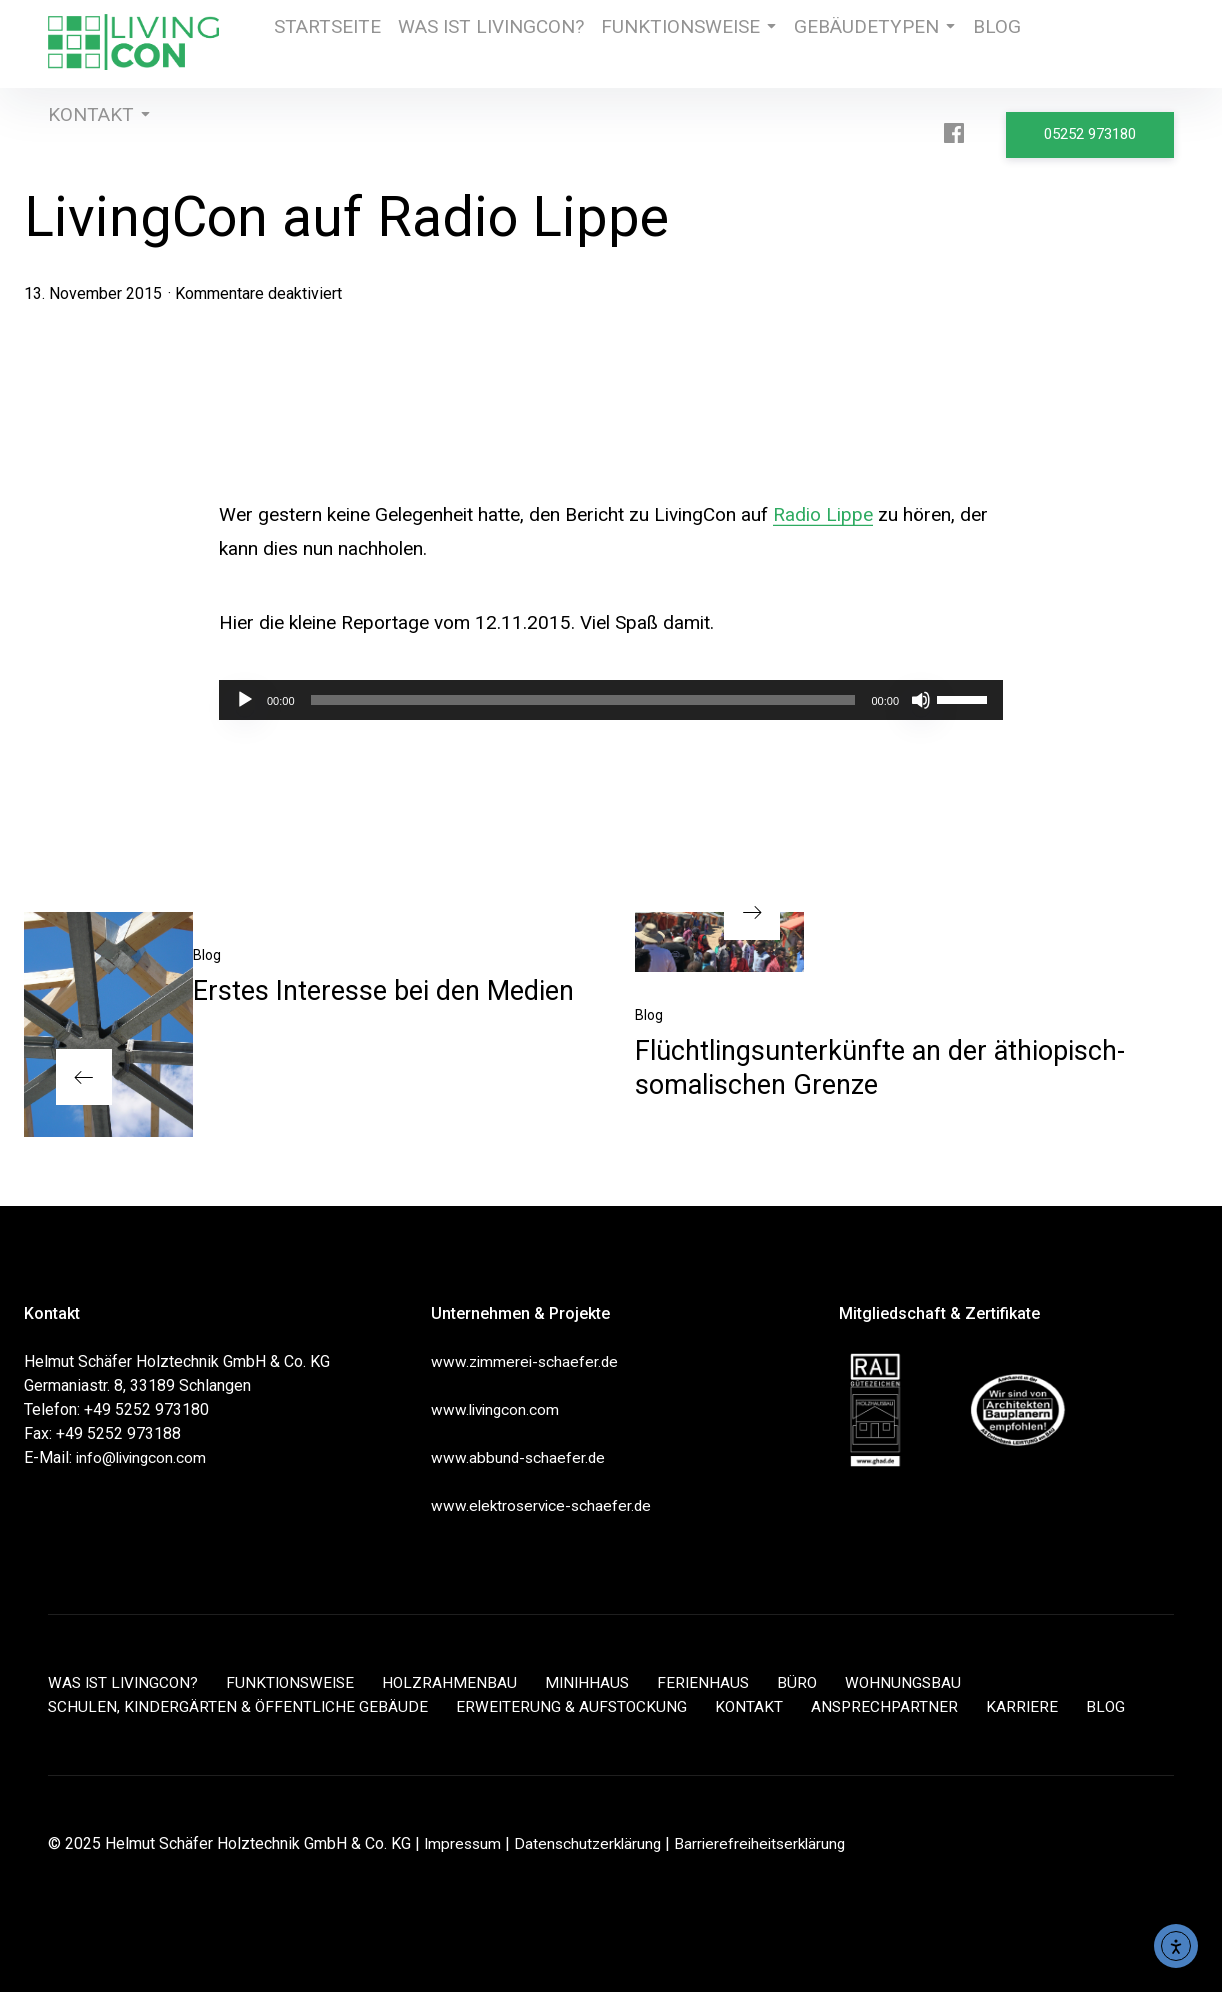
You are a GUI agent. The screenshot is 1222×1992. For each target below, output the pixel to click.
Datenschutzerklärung (593, 1843)
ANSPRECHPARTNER (894, 1706)
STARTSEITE (324, 44)
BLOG (951, 44)
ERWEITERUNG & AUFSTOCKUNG (577, 1706)
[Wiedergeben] (245, 700)
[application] (611, 700)
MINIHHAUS (600, 1682)
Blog (207, 955)
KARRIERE (1033, 1706)
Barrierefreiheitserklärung (771, 1843)
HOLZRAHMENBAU (461, 1682)
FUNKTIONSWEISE (659, 44)
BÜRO (814, 1682)
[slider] (583, 700)
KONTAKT (89, 132)
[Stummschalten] (921, 700)
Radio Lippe (823, 514)
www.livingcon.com (497, 1409)
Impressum (464, 1843)
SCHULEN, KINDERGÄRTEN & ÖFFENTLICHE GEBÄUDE (240, 1706)
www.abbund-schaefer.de (519, 1457)
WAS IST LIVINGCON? (478, 44)
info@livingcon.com (144, 1457)
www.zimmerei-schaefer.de (527, 1361)
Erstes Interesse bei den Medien (383, 991)
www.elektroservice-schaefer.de (544, 1505)
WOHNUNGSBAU (922, 1682)
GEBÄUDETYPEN (830, 44)
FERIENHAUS (719, 1682)
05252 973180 (1096, 131)
